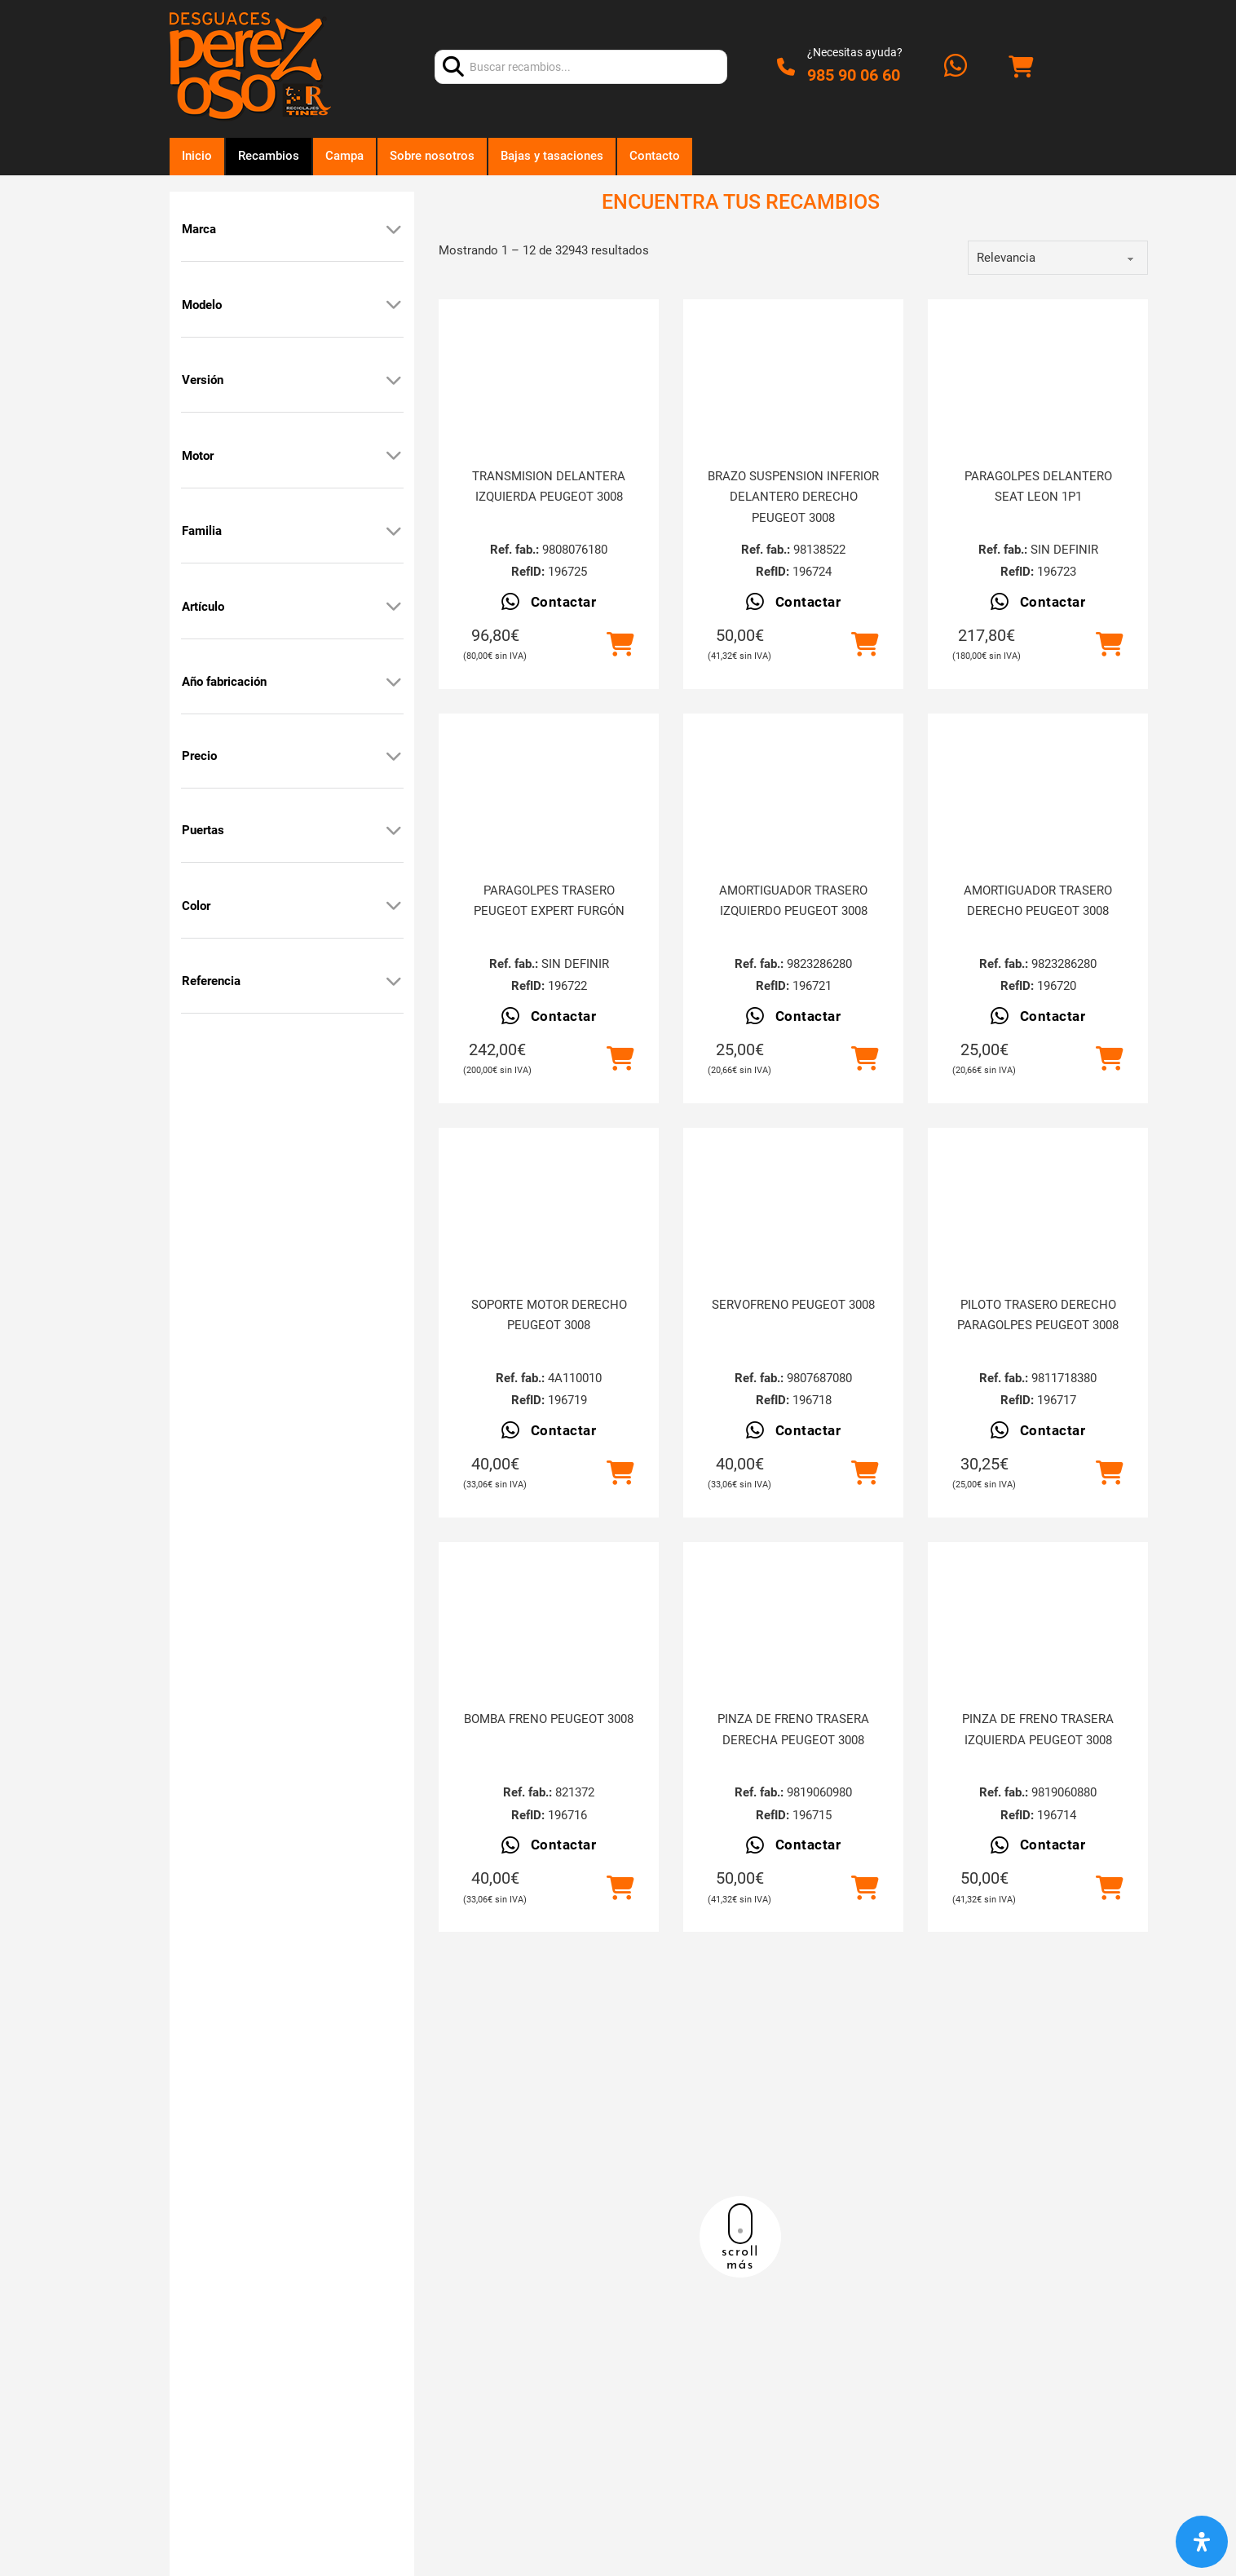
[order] (1058, 258)
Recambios (268, 155)
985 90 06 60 (853, 75)
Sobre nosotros (432, 155)
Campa (344, 155)
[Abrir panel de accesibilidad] (1202, 2542)
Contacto (654, 155)
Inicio (197, 155)
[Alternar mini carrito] (1021, 67)
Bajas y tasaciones (552, 155)
